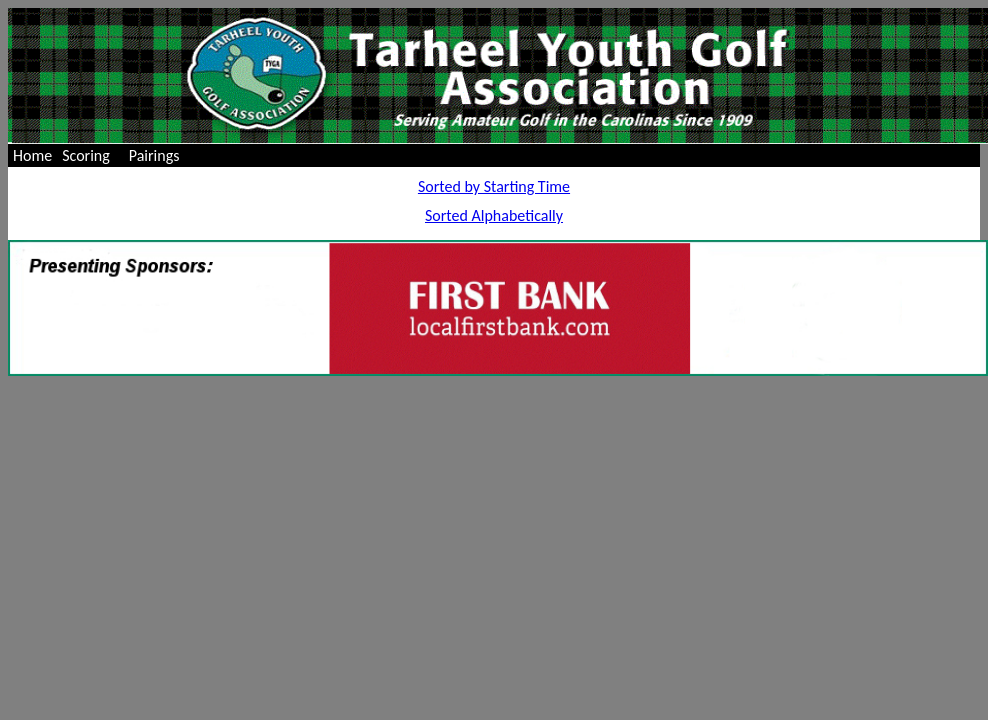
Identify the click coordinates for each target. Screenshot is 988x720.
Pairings (154, 155)
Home (32, 155)
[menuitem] (32, 155)
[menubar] (100, 155)
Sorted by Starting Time (494, 186)
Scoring (86, 155)
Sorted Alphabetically (494, 215)
